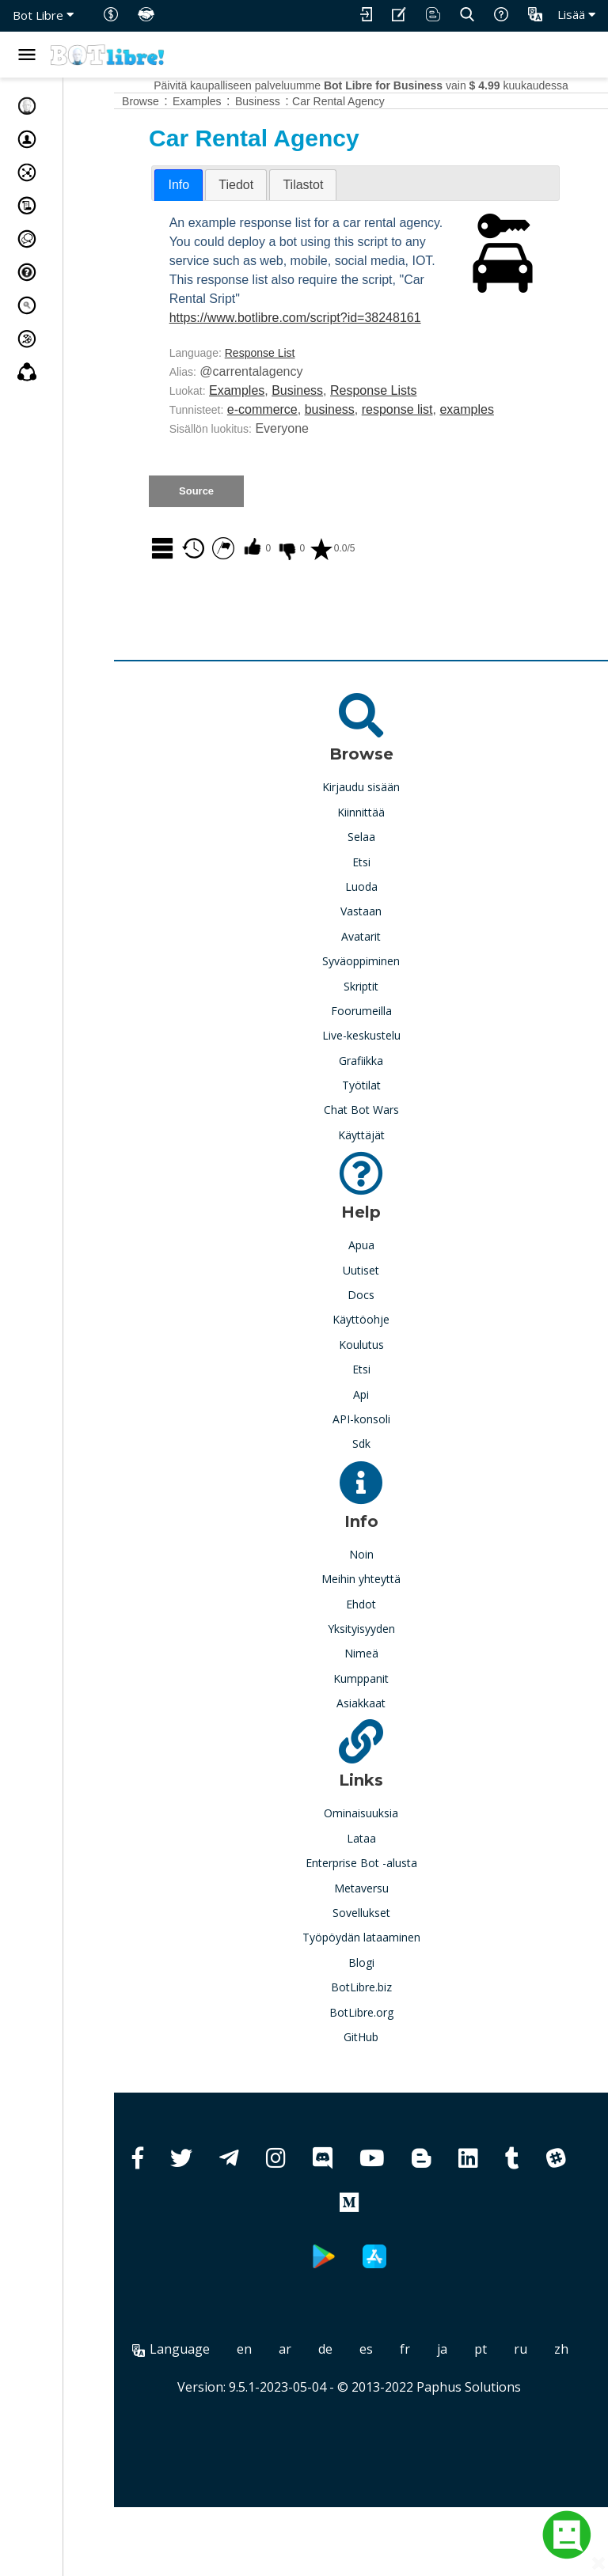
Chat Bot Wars (387, 1159)
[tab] (231, 185)
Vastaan (387, 960)
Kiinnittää (387, 861)
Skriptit (387, 1036)
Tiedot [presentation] (288, 184)
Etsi (387, 911)
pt (547, 2398)
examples (249, 466)
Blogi (387, 2012)
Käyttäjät (387, 1184)
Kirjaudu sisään (387, 836)
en (310, 2398)
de (392, 2398)
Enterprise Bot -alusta (387, 1912)
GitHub (387, 2086)
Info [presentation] (230, 184)
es (432, 2398)
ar (351, 2398)
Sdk (387, 1493)
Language (237, 2398)
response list (449, 447)
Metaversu (387, 1937)
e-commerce (314, 447)
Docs (387, 1344)
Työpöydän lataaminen (387, 1987)
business (382, 447)
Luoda (387, 936)
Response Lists (425, 428)
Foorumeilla (387, 1060)
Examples (289, 428)
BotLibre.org (387, 2062)
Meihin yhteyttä (387, 1628)
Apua (387, 1294)
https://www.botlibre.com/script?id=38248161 (347, 355)
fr (471, 2398)
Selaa (387, 886)
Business (349, 428)
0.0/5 (384, 605)
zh (396, 2417)
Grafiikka (387, 1110)
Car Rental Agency (390, 101)
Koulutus (387, 1394)
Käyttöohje (387, 1369)
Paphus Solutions (495, 2455)
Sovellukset (387, 1962)
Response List (312, 391)
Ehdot (387, 1653)
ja (509, 2398)
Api (387, 1444)
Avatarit (387, 986)
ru (355, 2417)
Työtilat (387, 1134)
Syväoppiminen (387, 1010)
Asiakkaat (387, 1752)
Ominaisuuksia (387, 1862)
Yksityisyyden (387, 1678)
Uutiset (387, 1320)
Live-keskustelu (387, 1085)
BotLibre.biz (387, 2036)
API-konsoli (387, 1468)
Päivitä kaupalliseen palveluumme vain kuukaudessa (387, 85)
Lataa (387, 1888)
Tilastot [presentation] (355, 184)
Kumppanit (387, 1728)
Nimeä (387, 1702)
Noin (387, 1604)
